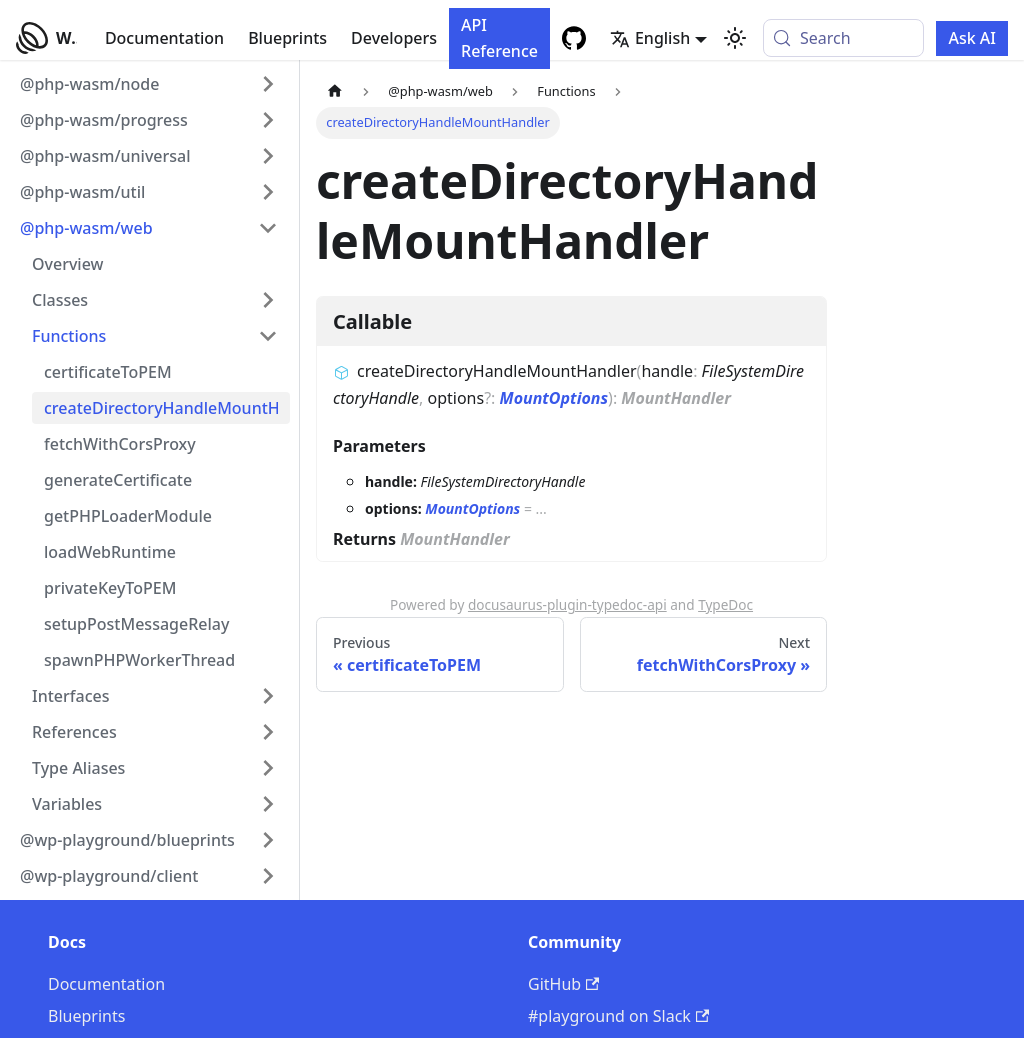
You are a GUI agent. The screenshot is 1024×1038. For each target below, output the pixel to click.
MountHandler (676, 398)
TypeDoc (725, 604)
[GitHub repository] (574, 38)
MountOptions (554, 398)
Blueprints (287, 38)
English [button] (650, 38)
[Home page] (335, 91)
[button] (149, 84)
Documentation (164, 38)
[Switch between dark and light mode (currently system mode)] (735, 38)
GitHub (563, 984)
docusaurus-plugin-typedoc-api (567, 604)
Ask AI (972, 38)
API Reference (499, 38)
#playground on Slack (618, 1016)
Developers (394, 38)
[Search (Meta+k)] (843, 38)
